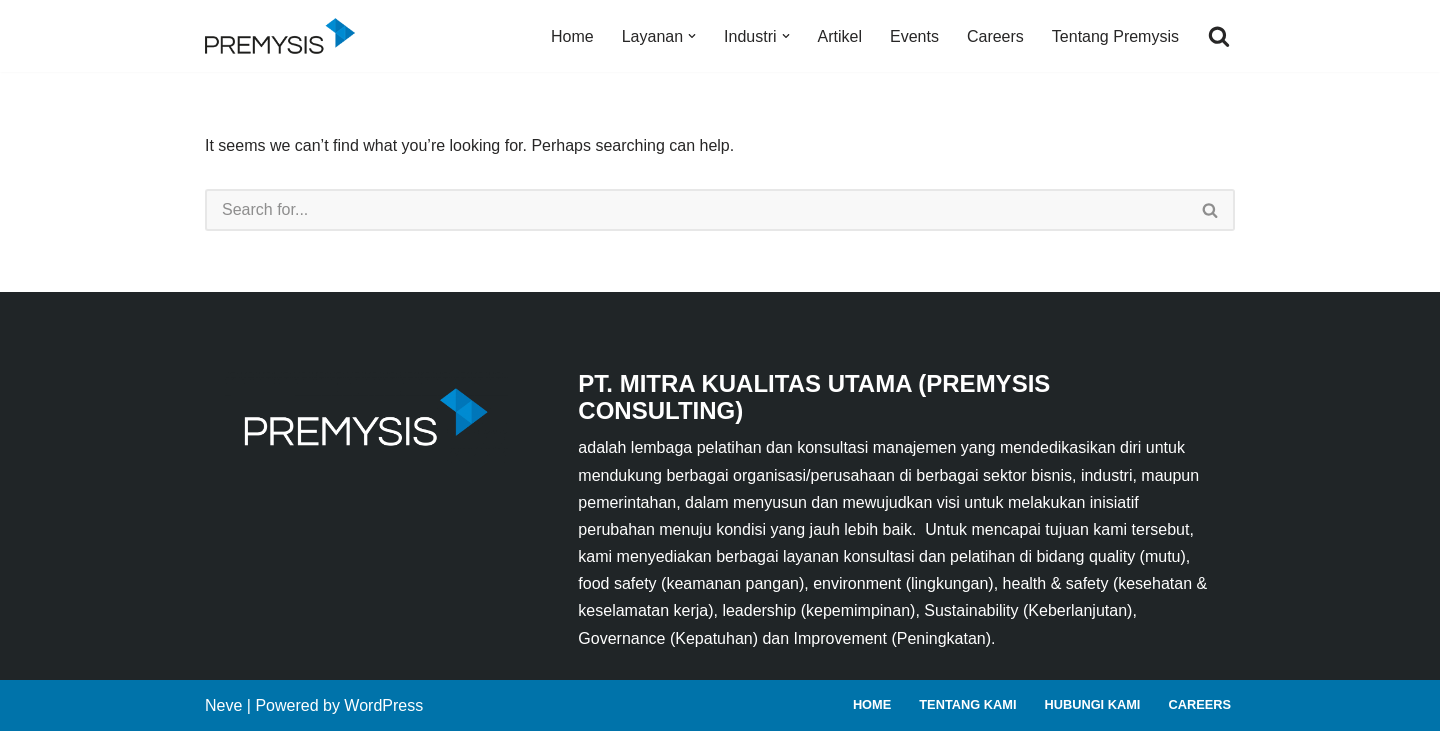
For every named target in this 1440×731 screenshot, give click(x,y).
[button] (692, 36)
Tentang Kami (967, 704)
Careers (995, 36)
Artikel (840, 36)
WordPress (383, 705)
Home (572, 36)
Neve (223, 705)
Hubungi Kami (1092, 704)
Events (914, 36)
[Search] (1219, 36)
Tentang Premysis (1115, 36)
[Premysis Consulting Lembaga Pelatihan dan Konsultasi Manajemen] (285, 36)
